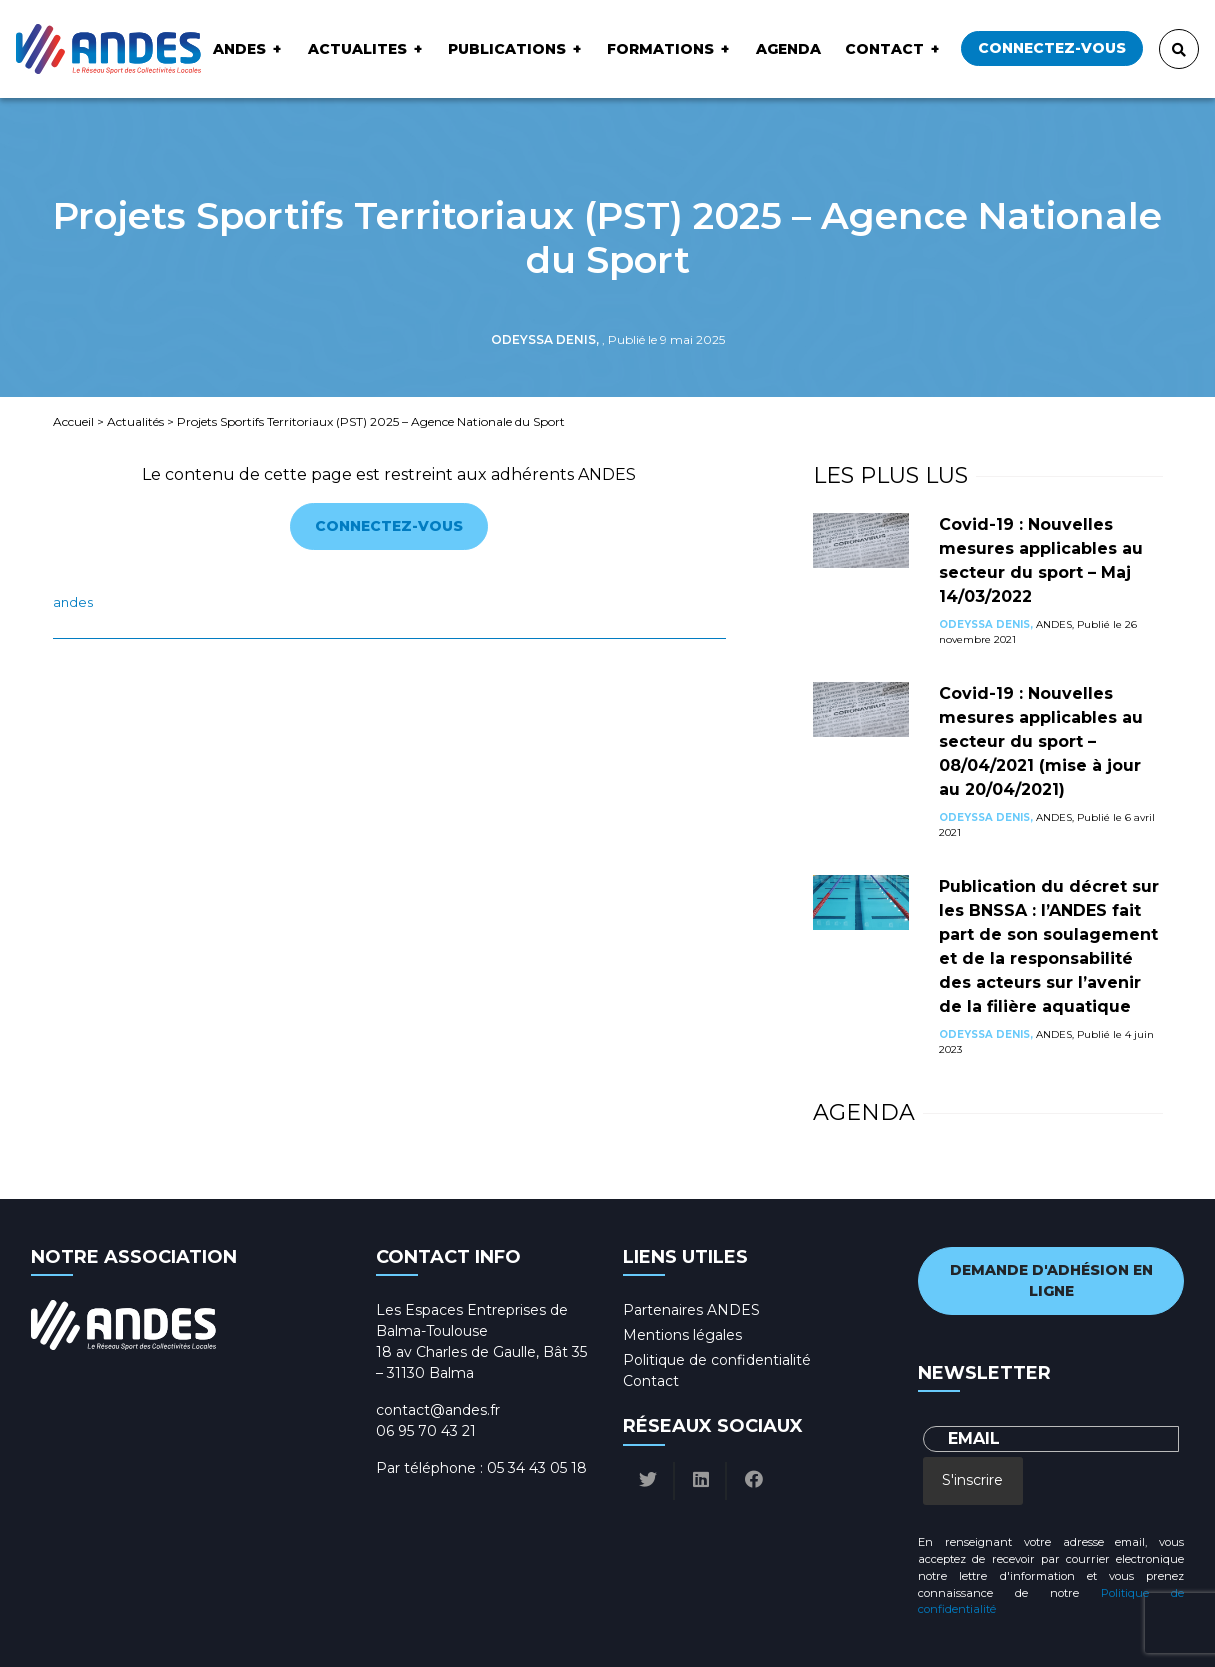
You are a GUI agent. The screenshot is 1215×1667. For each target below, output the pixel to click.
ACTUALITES (357, 49)
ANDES (239, 49)
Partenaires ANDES (691, 1310)
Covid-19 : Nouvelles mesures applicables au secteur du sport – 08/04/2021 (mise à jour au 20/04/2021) (1041, 741)
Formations (660, 49)
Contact (884, 49)
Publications (507, 49)
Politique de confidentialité (717, 1360)
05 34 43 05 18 (537, 1468)
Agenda (788, 49)
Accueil (73, 421)
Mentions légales (682, 1335)
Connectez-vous (1052, 48)
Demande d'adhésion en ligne (1051, 1280)
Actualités (135, 421)
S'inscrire (972, 1480)
